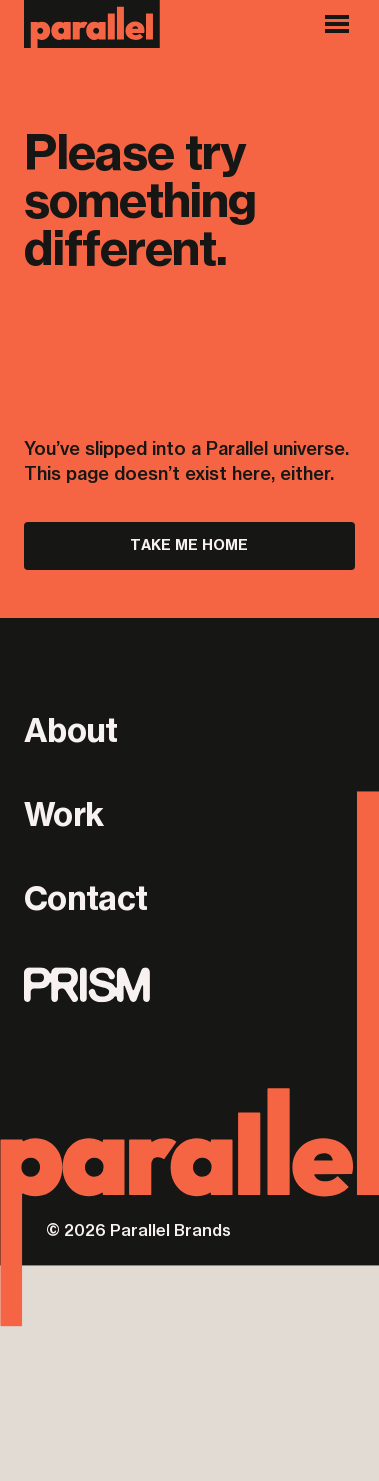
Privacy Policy (80, 1064)
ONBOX (330, 1232)
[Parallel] (92, 24)
